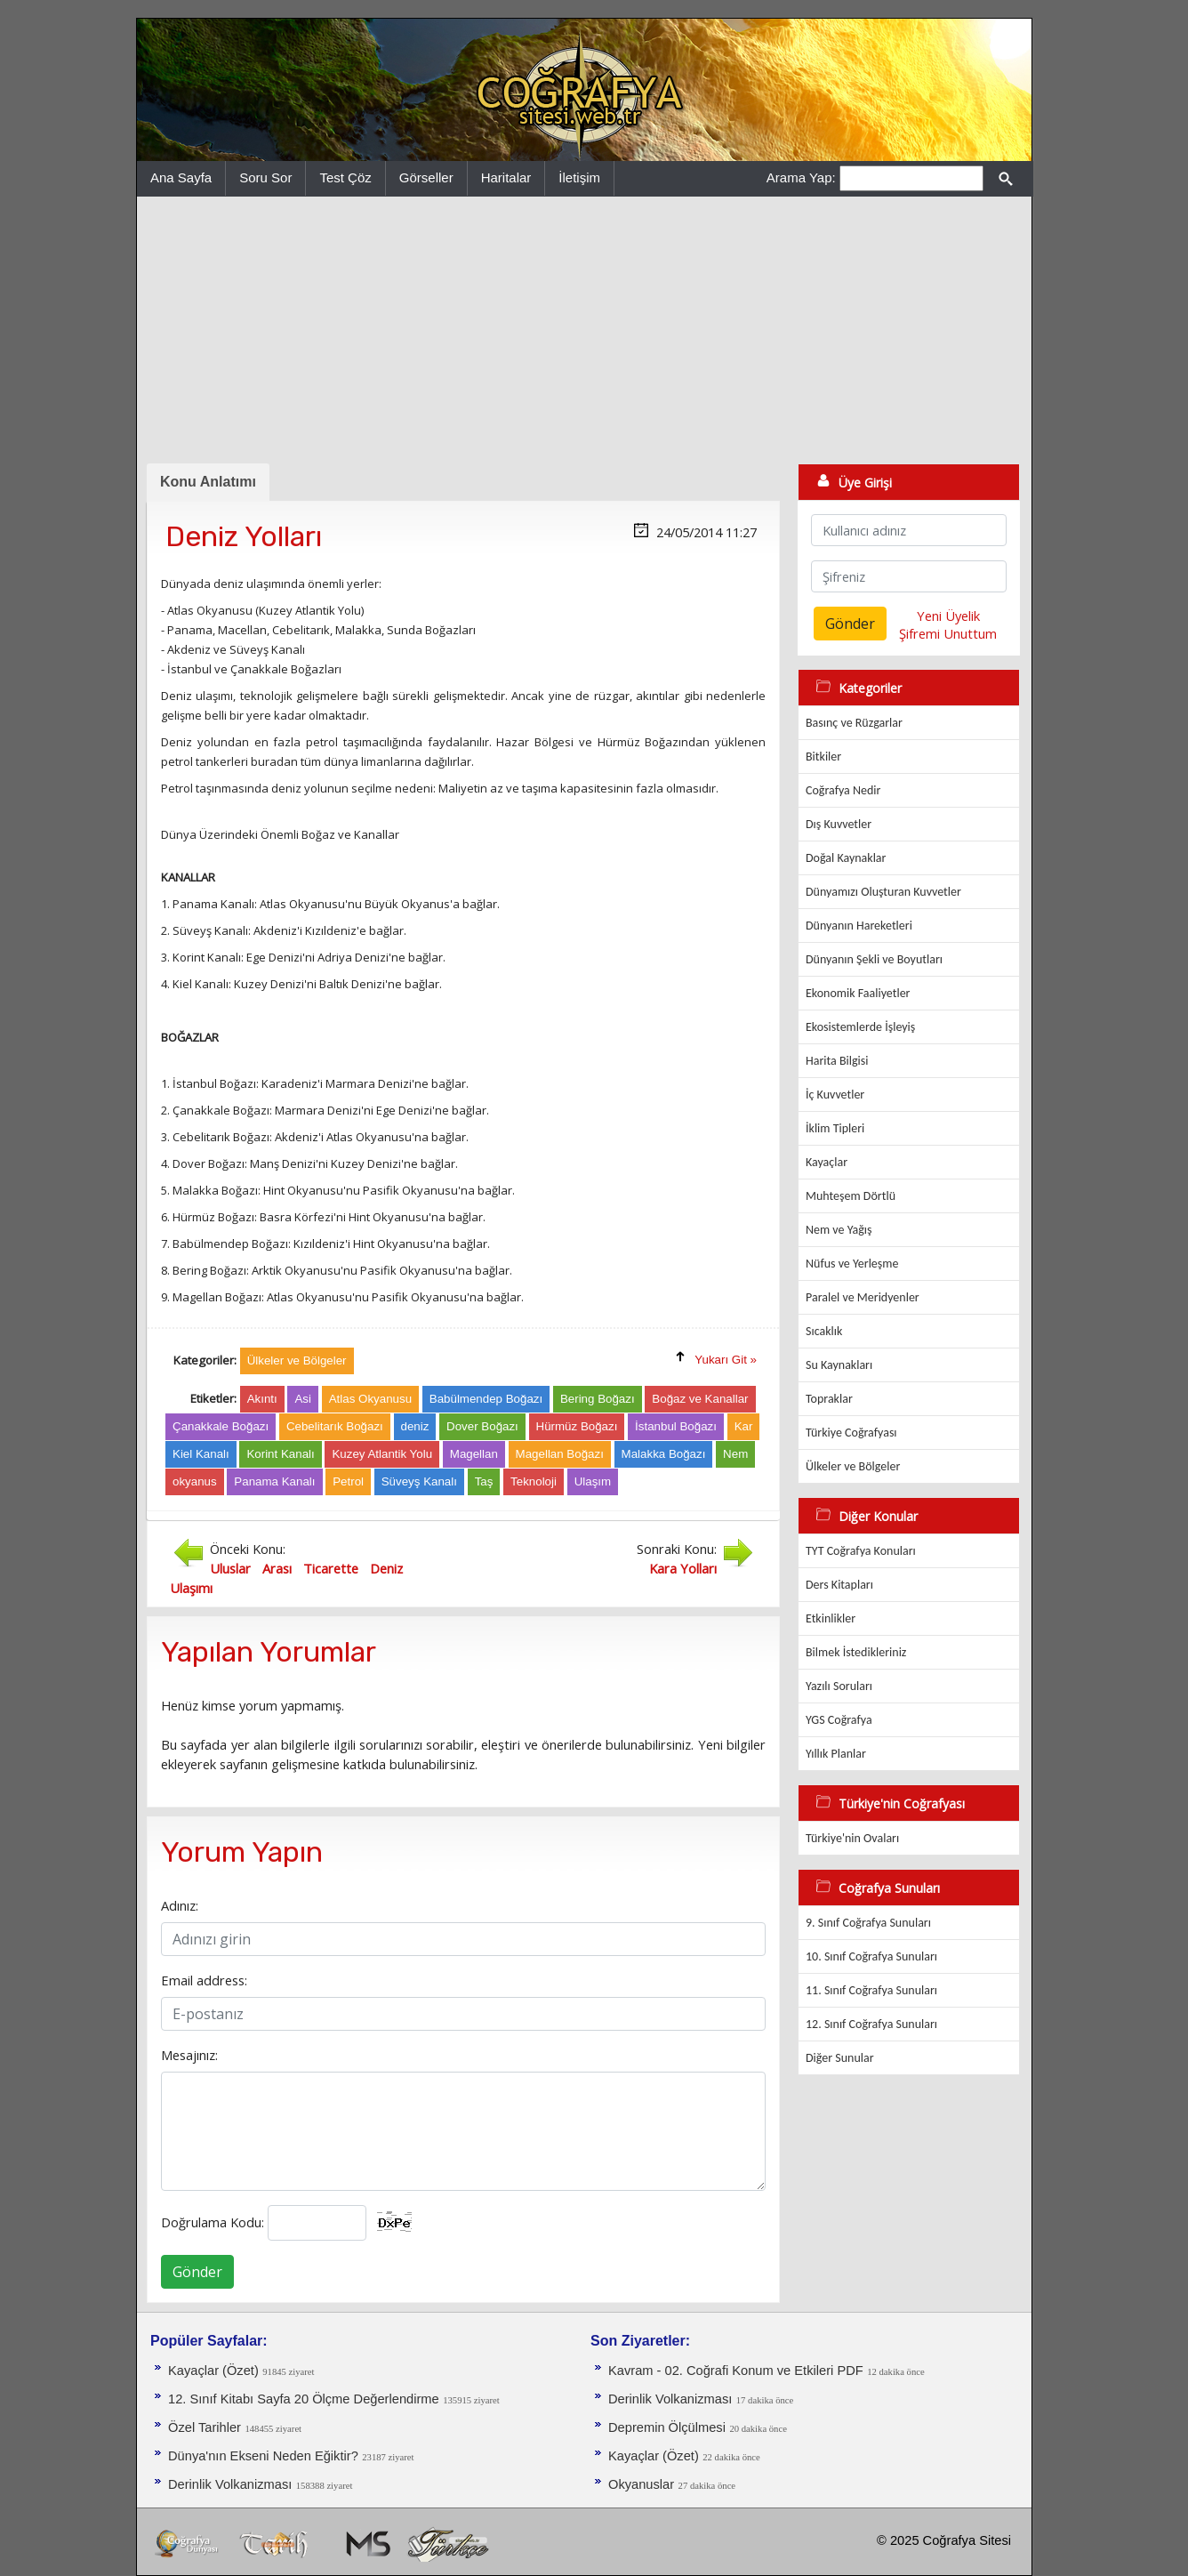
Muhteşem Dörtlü (850, 1195)
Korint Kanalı (280, 1454)
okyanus (195, 1481)
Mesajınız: (189, 2055)
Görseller (426, 177)
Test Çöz (345, 177)
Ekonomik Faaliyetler (858, 993)
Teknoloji (533, 1481)
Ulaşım (592, 1481)
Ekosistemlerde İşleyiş (860, 1026)
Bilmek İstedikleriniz (856, 1652)
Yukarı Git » (725, 1359)
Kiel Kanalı (201, 1454)
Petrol (348, 1481)
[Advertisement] (584, 330)
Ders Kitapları (839, 1584)
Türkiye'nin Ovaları (852, 1838)
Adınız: (179, 1905)
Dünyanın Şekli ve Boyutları (874, 959)
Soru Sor (265, 177)
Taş (484, 1481)
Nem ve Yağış (839, 1229)
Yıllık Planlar (836, 1753)
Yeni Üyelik (948, 615)
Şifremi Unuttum (948, 633)
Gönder (197, 2272)
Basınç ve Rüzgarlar (854, 722)
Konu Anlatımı (208, 481)
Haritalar (506, 177)
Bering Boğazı (597, 1398)
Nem (735, 1454)
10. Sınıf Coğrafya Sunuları (871, 1956)
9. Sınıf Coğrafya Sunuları (868, 1922)
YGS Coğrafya (839, 1719)
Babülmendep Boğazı (485, 1398)
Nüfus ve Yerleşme (852, 1263)
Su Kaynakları (839, 1365)
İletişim (579, 177)
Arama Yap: (801, 177)
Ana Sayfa (181, 177)
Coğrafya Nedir (843, 790)
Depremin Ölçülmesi (667, 2427)
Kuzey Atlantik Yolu (382, 1454)
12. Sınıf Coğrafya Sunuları (871, 2024)
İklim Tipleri (835, 1128)
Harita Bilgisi (837, 1060)
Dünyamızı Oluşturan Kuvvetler (883, 891)
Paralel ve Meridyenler (862, 1297)
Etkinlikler (830, 1618)
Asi (302, 1398)
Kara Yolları (683, 1568)
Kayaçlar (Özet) (213, 2370)
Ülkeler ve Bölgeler (853, 1466)
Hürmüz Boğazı (577, 1426)
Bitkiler (823, 756)
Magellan (474, 1454)
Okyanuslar (641, 2484)
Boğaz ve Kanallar (700, 1398)
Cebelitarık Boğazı (334, 1426)
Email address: (204, 1980)
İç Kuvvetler (835, 1094)
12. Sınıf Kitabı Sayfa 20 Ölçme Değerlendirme (303, 2399)
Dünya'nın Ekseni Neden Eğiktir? (263, 2456)
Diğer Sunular (840, 2057)
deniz (415, 1426)
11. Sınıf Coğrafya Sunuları (871, 1990)
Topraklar (829, 1398)
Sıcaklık (824, 1331)
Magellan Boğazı (560, 1454)
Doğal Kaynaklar (846, 857)
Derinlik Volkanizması (230, 2484)
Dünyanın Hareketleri (859, 925)
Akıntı (262, 1398)
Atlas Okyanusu (370, 1398)
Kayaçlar (826, 1162)
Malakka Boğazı (664, 1454)
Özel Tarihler (204, 2427)
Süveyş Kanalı (419, 1481)
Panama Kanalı (274, 1481)
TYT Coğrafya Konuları (861, 1550)
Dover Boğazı (482, 1426)
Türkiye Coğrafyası (851, 1432)
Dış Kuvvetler (838, 824)
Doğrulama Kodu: (212, 2222)
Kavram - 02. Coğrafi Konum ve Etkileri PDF (735, 2370)
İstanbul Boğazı (676, 1426)
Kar (743, 1426)
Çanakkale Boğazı (221, 1426)
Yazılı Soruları (839, 1686)
